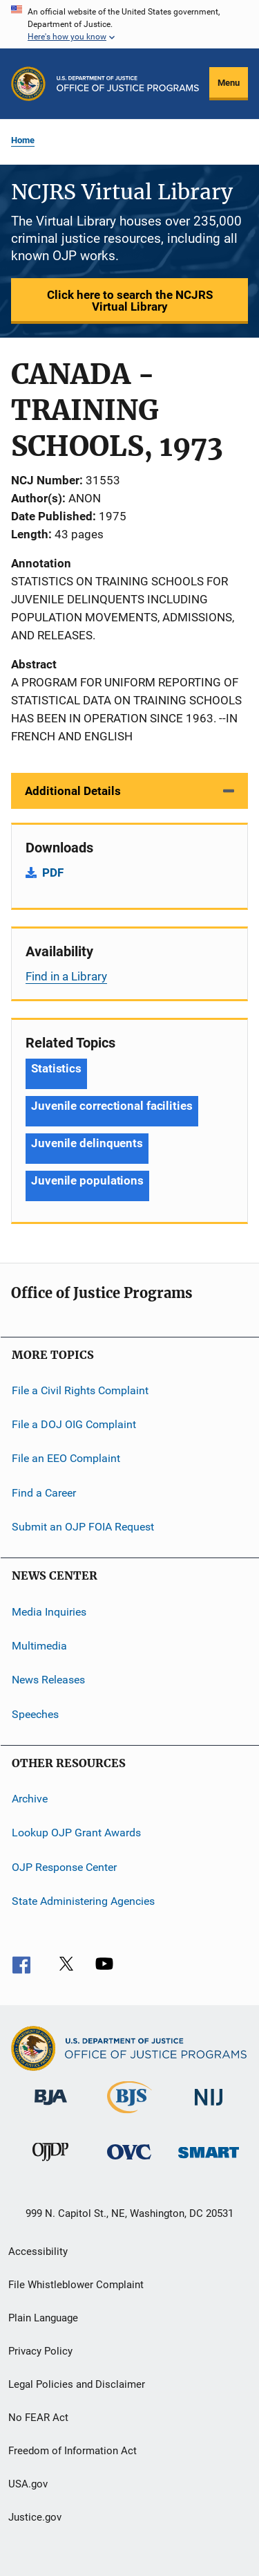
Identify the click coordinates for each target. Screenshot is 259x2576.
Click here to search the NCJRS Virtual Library (130, 300)
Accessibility (38, 2251)
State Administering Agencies (83, 1901)
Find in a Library (66, 976)
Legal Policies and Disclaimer (76, 2384)
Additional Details (73, 791)
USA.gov (28, 2484)
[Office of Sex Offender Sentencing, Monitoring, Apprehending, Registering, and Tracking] (208, 2160)
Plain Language (43, 2318)
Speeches (35, 1713)
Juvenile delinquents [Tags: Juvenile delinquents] (87, 1143)
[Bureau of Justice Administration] (51, 2107)
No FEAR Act (38, 2417)
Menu (229, 82)
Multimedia (39, 1645)
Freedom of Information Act (72, 2451)
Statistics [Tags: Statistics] (56, 1068)
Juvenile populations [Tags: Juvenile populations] (87, 1180)
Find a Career (44, 1492)
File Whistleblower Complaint (76, 2284)
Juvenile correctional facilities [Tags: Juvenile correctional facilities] (112, 1106)
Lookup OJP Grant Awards (76, 1832)
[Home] (128, 83)
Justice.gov (34, 2517)
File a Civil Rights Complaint (80, 1389)
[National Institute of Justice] (208, 2108)
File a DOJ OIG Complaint (74, 1424)
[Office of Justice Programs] (28, 83)
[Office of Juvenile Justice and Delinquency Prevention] (50, 2163)
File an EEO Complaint (66, 1458)
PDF (53, 872)
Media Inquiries (49, 1611)
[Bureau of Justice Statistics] (129, 2116)
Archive (30, 1798)
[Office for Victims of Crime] (129, 2162)
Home (23, 140)
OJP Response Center (64, 1866)
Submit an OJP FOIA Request (83, 1526)
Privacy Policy (40, 2351)
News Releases (48, 1679)
